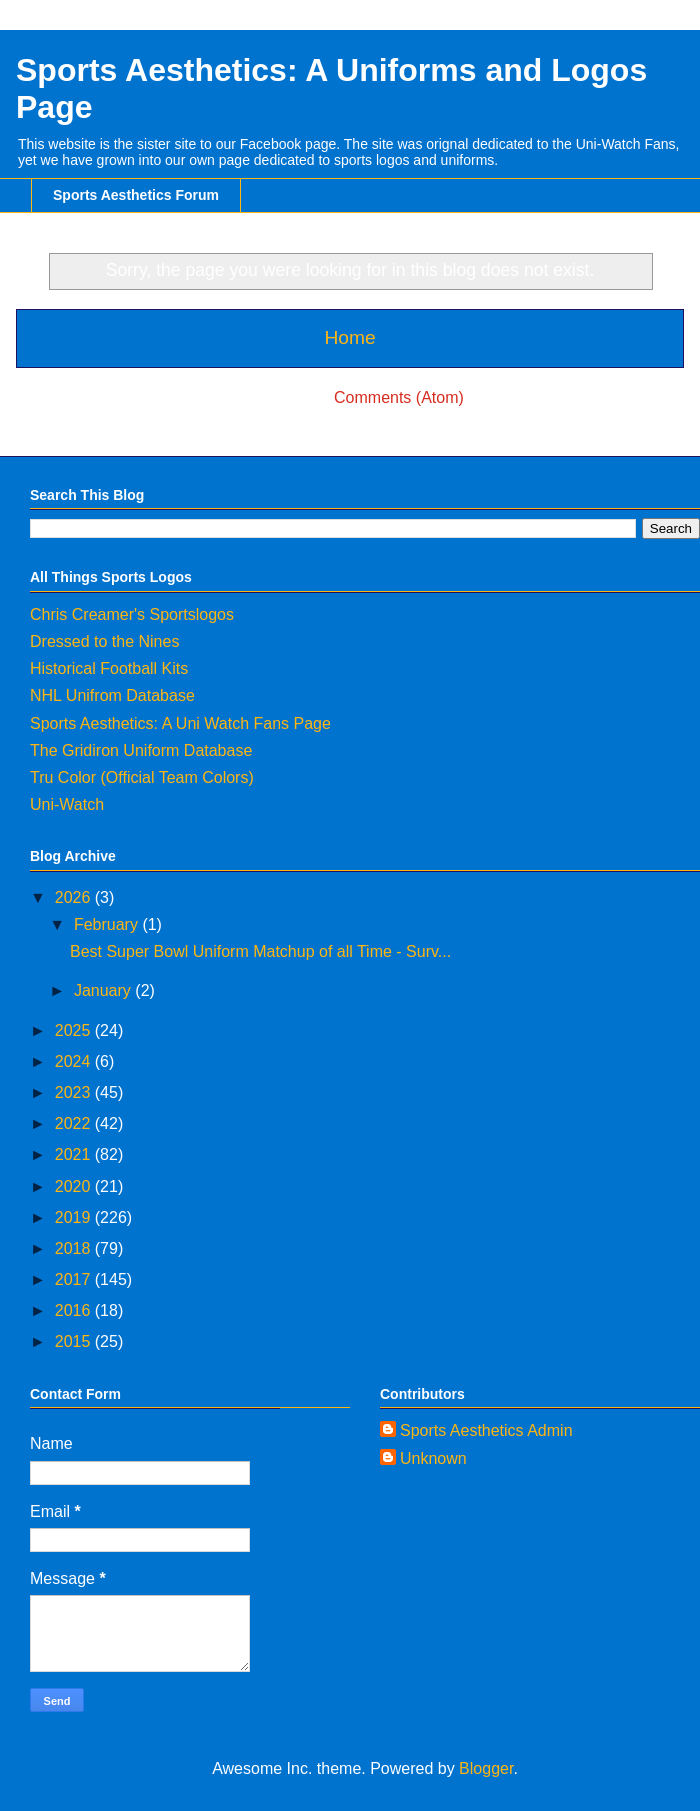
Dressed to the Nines (104, 641)
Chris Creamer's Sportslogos (132, 614)
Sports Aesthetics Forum (136, 195)
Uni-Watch (67, 804)
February (108, 924)
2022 (75, 1123)
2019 (75, 1217)
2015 (75, 1341)
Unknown (433, 1458)
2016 (75, 1310)
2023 (75, 1092)
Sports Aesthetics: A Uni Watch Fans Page (180, 723)
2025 (75, 1030)
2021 (75, 1154)
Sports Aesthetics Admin (486, 1430)
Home (349, 337)
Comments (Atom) (399, 397)
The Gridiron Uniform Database (141, 750)
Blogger (486, 1768)
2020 (75, 1186)
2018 (75, 1248)
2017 (75, 1279)
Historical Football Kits (109, 668)
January (104, 990)
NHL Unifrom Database (112, 695)
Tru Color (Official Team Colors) (142, 777)
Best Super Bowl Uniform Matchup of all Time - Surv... (260, 951)
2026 (75, 897)
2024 (75, 1061)
